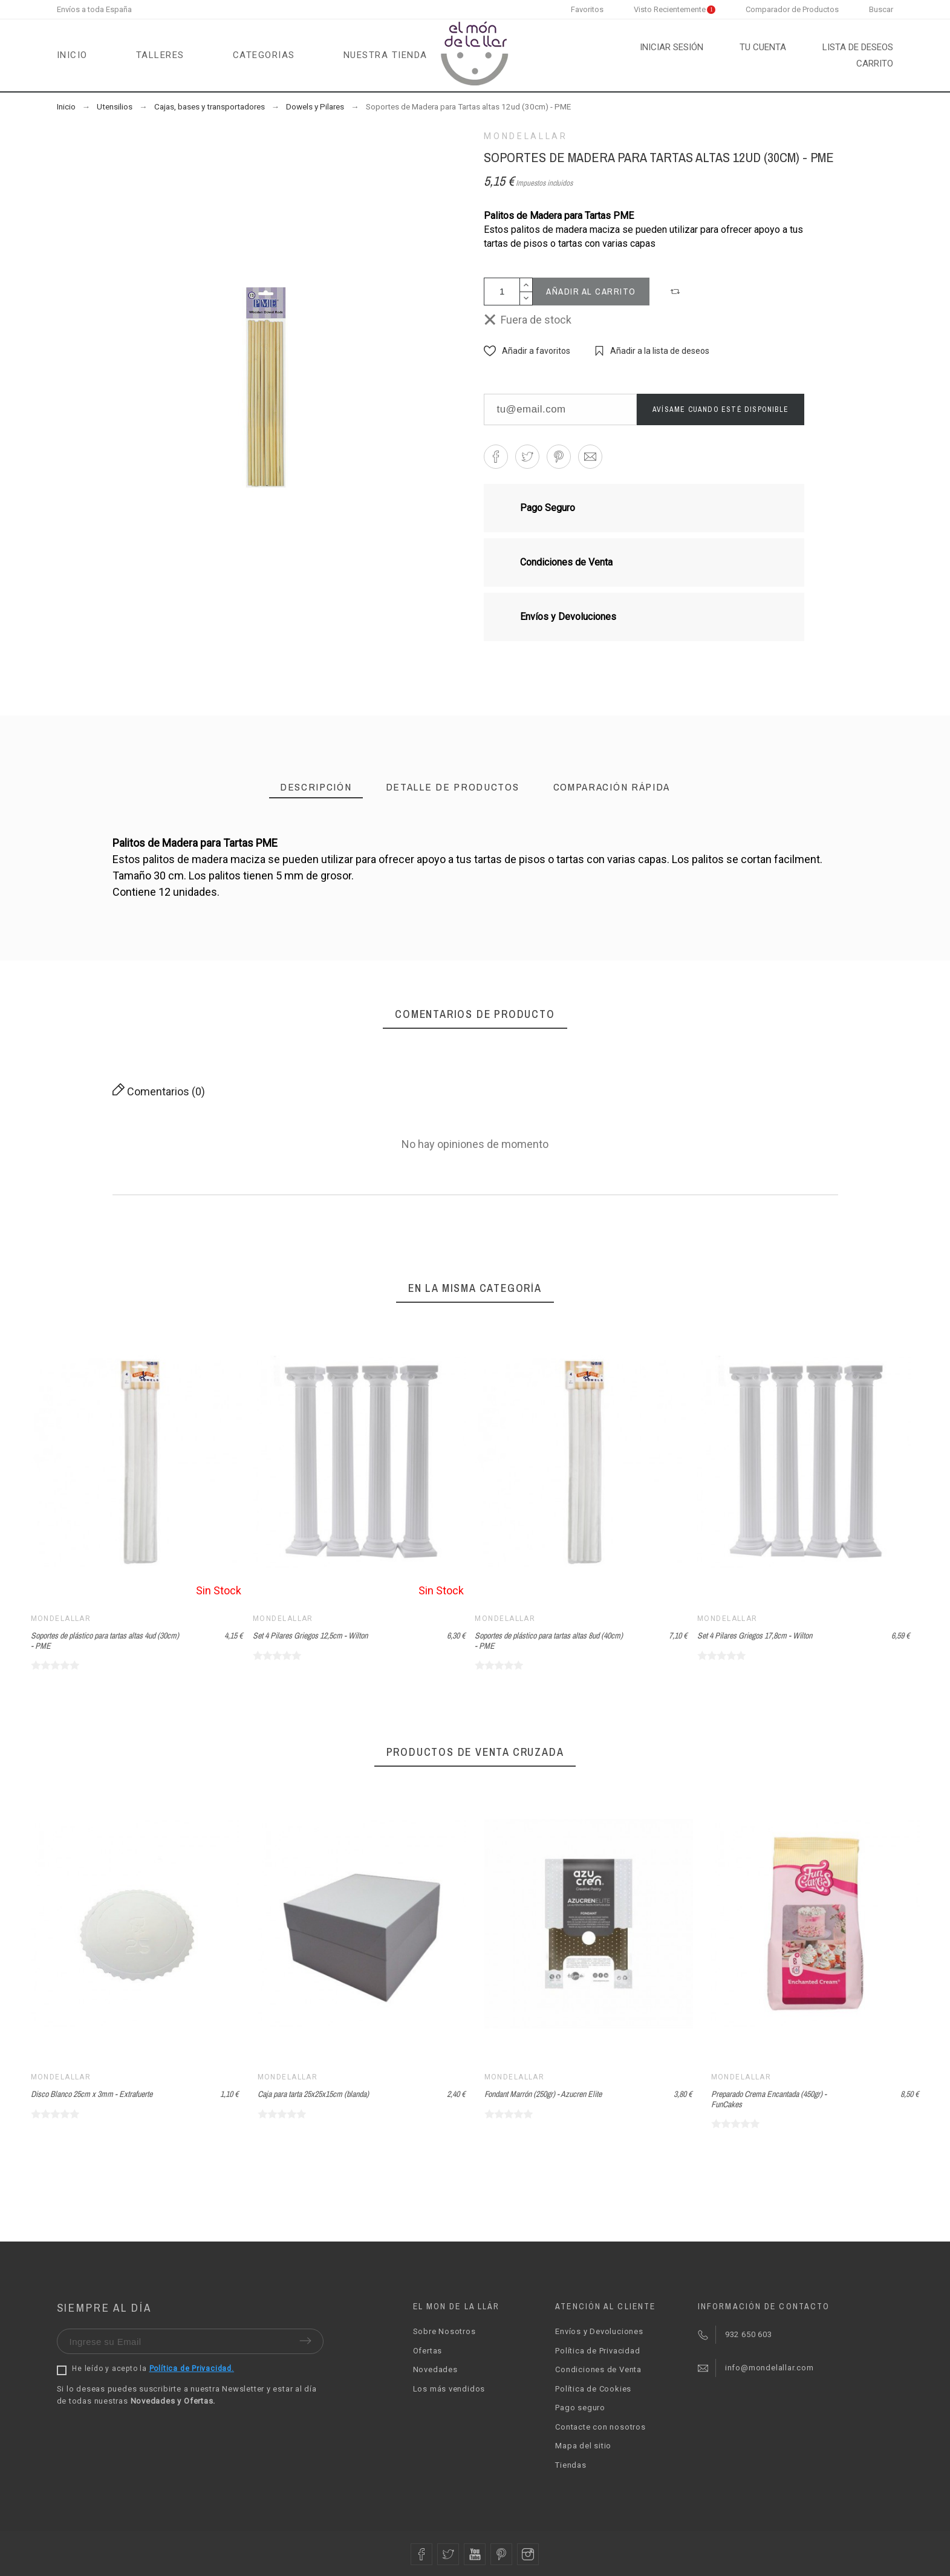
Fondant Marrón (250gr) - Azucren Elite (543, 2094)
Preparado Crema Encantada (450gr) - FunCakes (769, 2099)
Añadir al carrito (591, 291)
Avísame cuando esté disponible (720, 409)
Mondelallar (525, 136)
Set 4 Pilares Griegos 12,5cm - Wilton (310, 1635)
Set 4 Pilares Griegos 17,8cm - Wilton (754, 1635)
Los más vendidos (449, 2388)
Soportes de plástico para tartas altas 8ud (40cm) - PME (549, 1640)
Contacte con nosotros (600, 2426)
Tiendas (570, 2465)
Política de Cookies (593, 2388)
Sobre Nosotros (444, 2331)
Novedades (435, 2369)
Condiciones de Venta (598, 2369)
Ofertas (427, 2350)
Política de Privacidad (597, 2350)
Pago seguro (580, 2407)
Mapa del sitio (583, 2445)
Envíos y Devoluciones (599, 2331)
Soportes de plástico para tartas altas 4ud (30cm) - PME (105, 1640)
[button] (677, 291)
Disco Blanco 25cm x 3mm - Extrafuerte (91, 2094)
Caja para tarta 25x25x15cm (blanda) (313, 2094)
